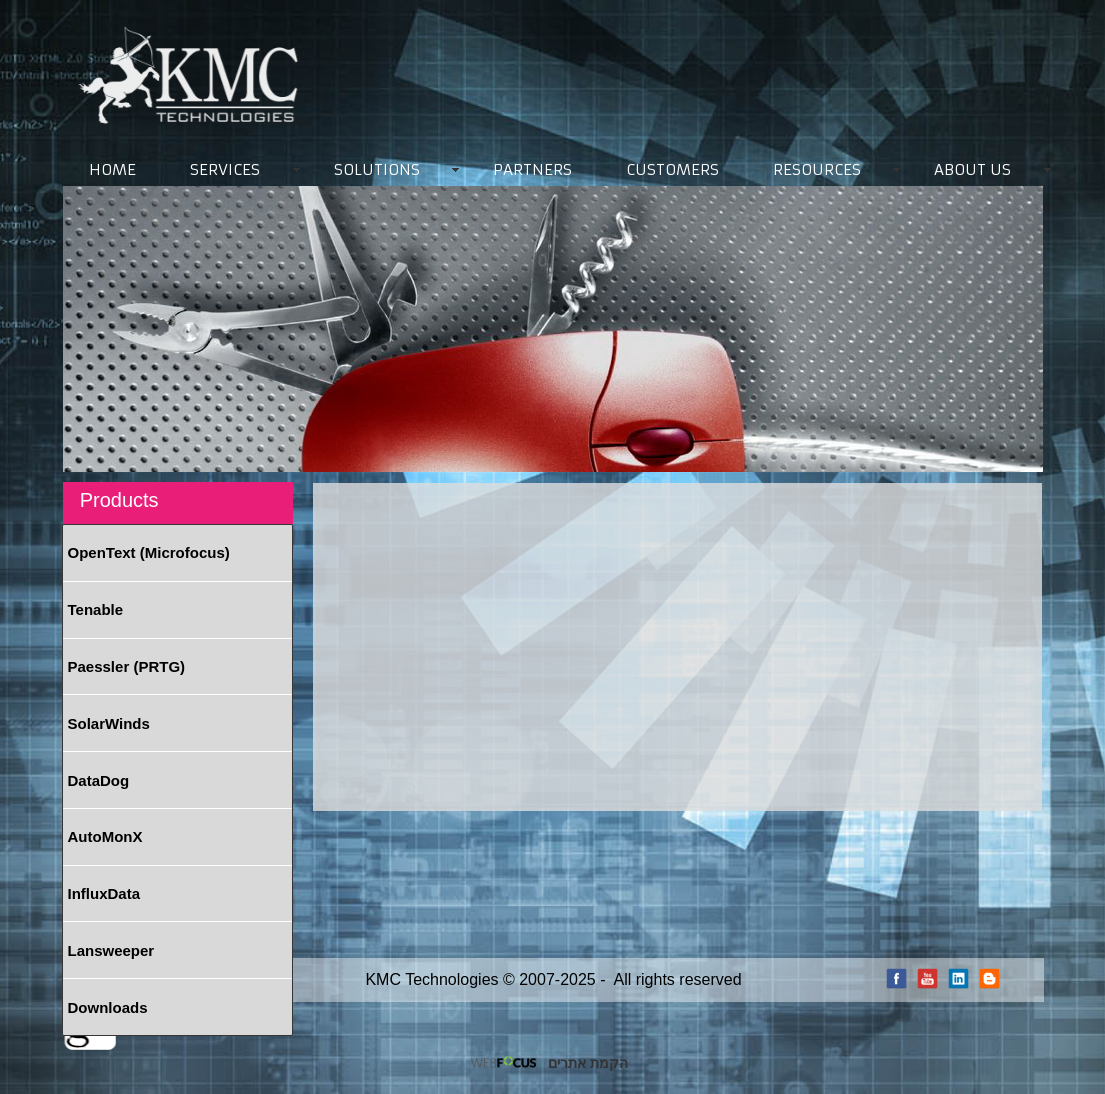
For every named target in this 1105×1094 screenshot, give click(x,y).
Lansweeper (111, 950)
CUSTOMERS (672, 169)
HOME (112, 169)
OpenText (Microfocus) (149, 552)
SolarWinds (109, 723)
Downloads (108, 1007)
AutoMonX (105, 836)
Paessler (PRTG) (127, 666)
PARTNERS (532, 169)
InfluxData (104, 893)
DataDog (99, 780)
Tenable (96, 609)
